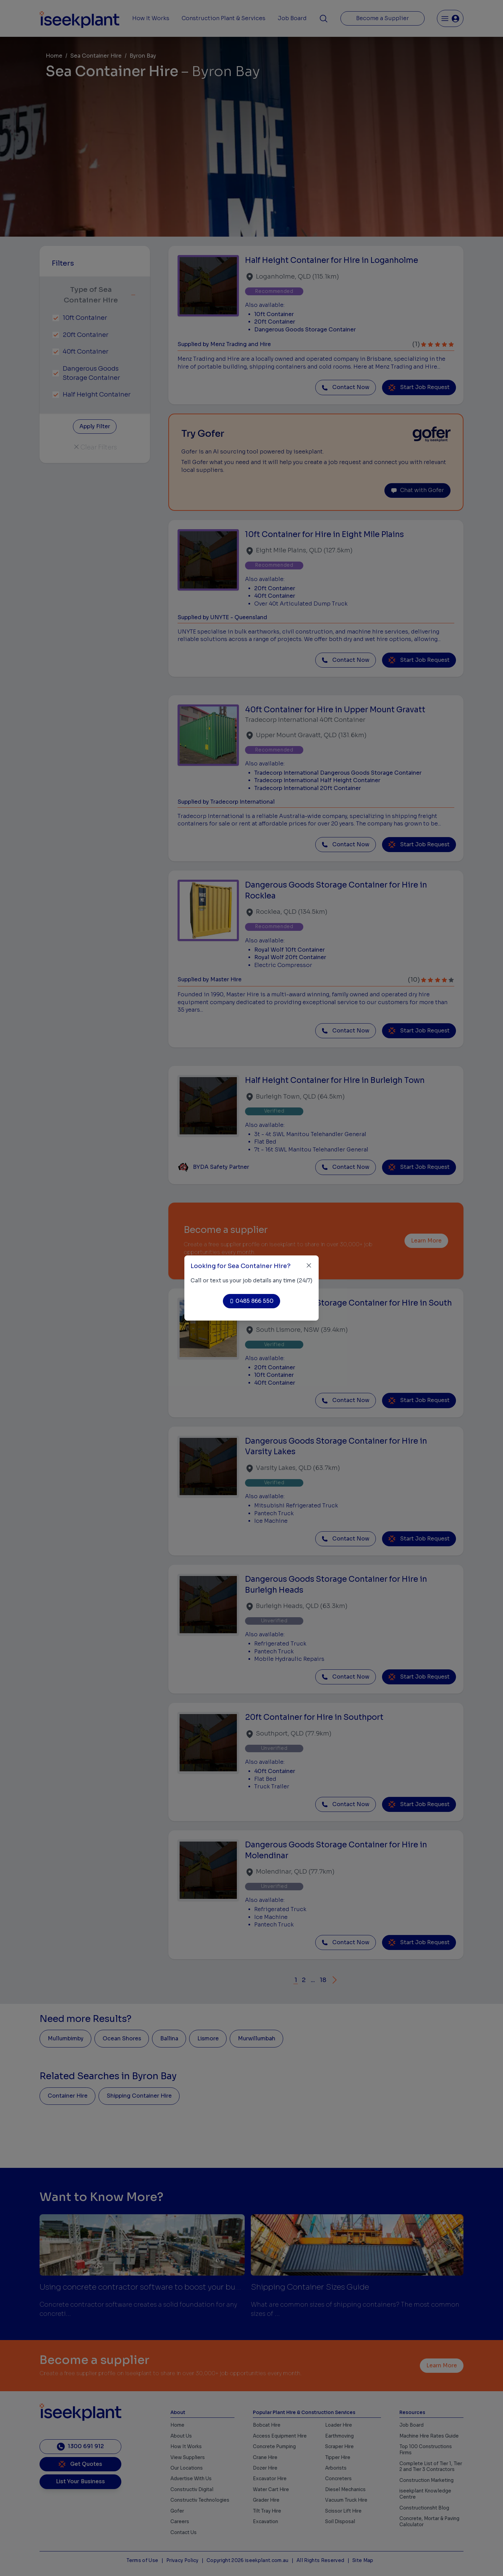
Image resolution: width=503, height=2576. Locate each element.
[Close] (309, 1265)
